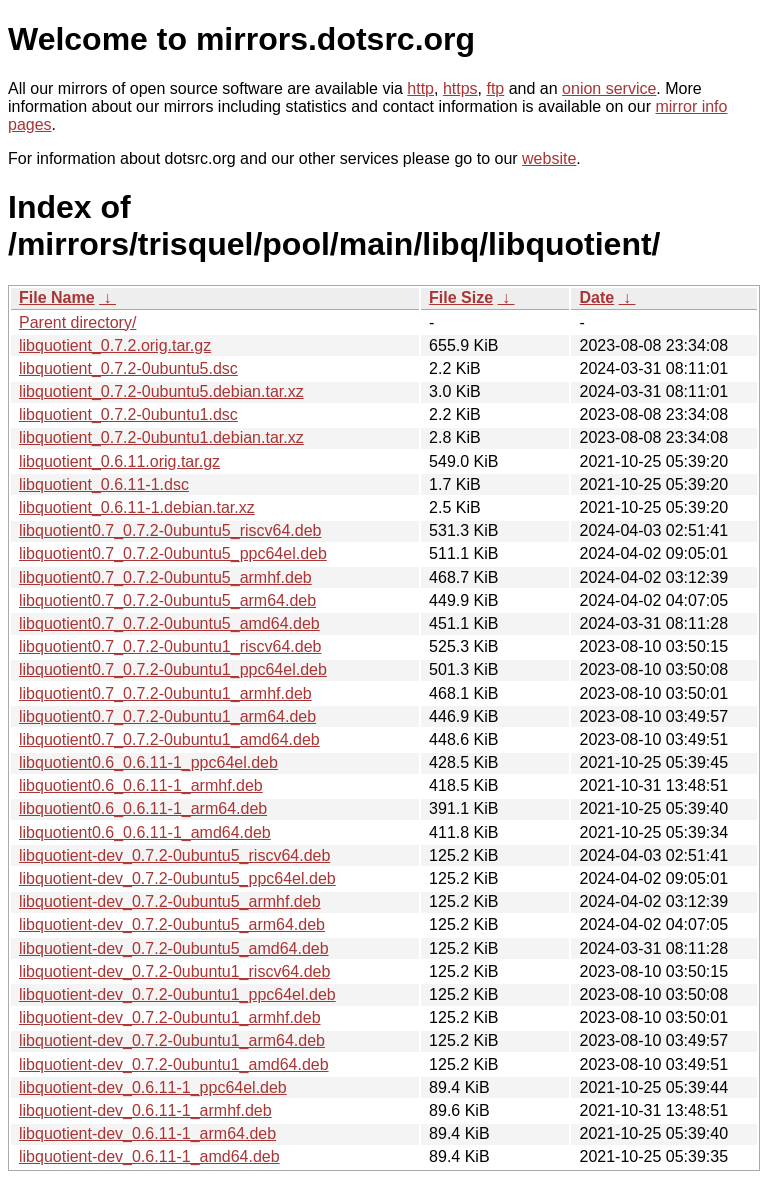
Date (596, 297)
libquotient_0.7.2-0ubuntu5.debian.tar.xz (161, 391)
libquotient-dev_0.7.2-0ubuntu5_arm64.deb (172, 924)
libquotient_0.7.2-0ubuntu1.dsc (128, 414)
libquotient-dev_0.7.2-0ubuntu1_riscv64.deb (174, 971)
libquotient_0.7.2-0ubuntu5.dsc (128, 368)
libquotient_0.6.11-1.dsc (104, 484)
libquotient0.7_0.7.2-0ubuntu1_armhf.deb (165, 693)
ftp (495, 88)
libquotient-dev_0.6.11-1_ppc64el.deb (153, 1087)
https (460, 88)
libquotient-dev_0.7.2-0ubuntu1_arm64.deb (172, 1040)
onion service (609, 88)
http (420, 88)
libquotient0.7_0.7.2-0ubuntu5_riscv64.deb (170, 530)
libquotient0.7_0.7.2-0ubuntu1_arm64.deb (167, 716)
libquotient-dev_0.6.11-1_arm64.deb (147, 1133)
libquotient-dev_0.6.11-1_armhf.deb (145, 1110)
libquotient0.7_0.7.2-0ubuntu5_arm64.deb (167, 600)
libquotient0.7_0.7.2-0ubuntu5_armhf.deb (165, 577)
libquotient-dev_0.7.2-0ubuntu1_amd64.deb (174, 1064)
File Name (57, 297)
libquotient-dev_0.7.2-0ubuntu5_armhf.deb (170, 901)
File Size (461, 297)
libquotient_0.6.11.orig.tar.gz (119, 461)
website (549, 158)
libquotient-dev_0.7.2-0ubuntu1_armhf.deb (170, 1017)
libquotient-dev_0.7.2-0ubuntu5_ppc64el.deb (177, 878)
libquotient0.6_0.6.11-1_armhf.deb (141, 785)
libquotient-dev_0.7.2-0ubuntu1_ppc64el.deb (177, 994)
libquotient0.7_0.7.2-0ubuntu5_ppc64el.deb (173, 553)
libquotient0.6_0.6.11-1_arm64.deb (143, 808)
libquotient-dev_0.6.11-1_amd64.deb (149, 1156)
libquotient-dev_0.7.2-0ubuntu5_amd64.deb (174, 948)
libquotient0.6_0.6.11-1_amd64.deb (145, 832)
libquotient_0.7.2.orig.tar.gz (115, 345)
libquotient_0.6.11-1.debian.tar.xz (137, 507)
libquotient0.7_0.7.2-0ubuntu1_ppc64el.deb (173, 669)
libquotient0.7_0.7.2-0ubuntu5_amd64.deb (169, 623)
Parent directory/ (77, 322)
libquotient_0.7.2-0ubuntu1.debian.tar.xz (161, 437)
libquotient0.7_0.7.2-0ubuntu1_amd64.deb (169, 739)
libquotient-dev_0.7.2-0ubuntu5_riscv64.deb (174, 855)
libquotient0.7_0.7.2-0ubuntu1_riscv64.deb (170, 646)
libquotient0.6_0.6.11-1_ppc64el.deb (148, 762)
